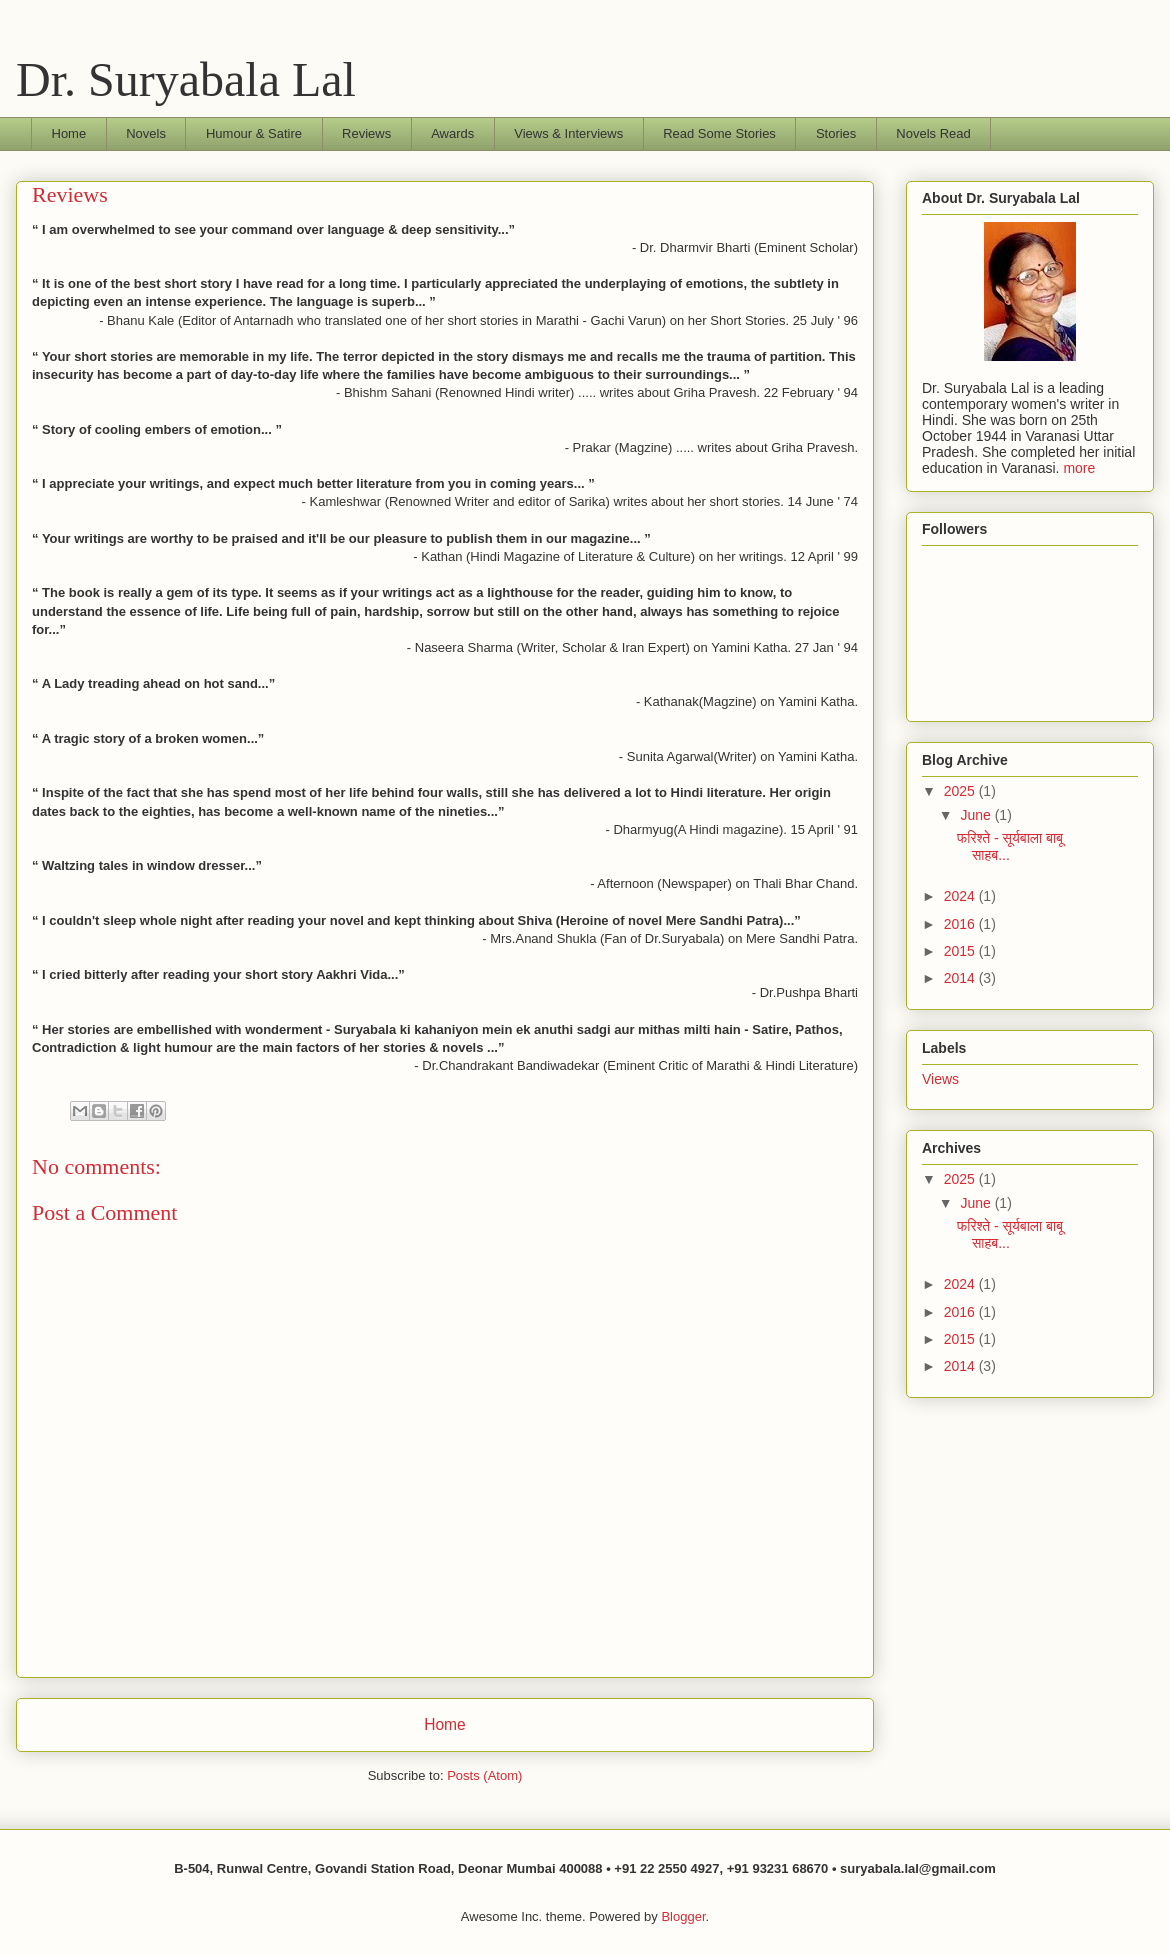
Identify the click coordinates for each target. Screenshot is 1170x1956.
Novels (146, 133)
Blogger (683, 1916)
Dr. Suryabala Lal (186, 79)
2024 (961, 896)
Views (940, 1079)
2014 (961, 978)
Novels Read (933, 133)
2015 (961, 951)
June (977, 815)
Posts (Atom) (484, 1775)
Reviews (366, 133)
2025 (961, 791)
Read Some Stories (719, 133)
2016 (961, 924)
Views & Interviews (568, 133)
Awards (452, 133)
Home (69, 133)
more (1079, 468)
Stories (836, 133)
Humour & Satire (254, 133)
